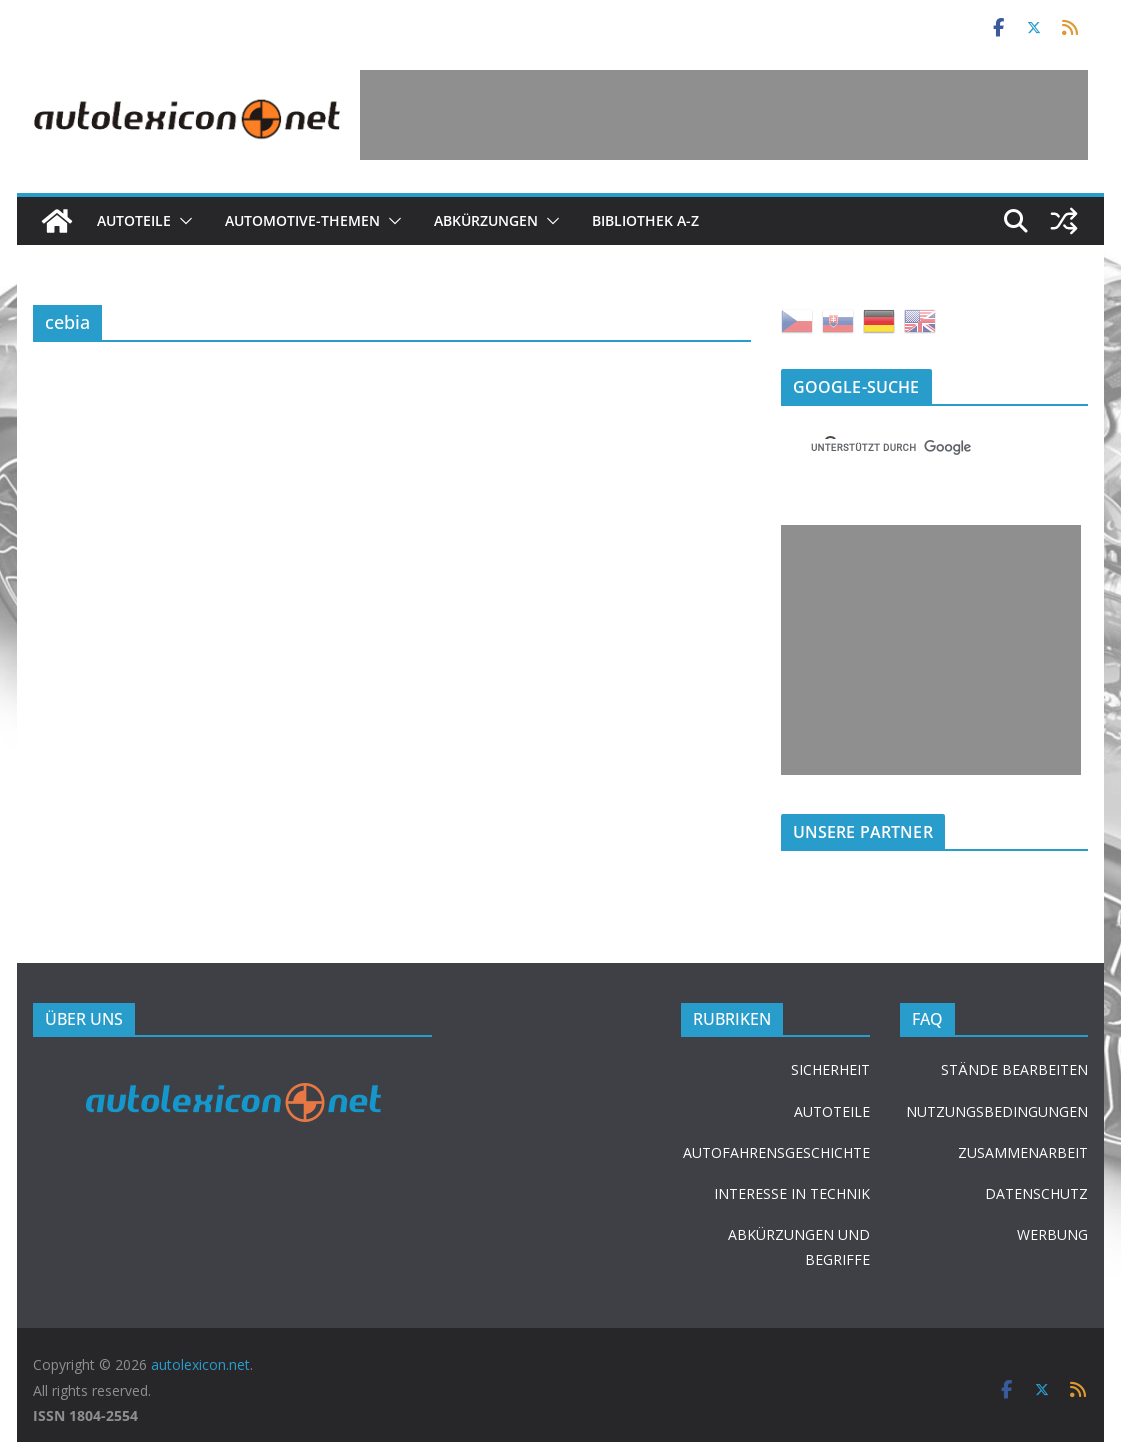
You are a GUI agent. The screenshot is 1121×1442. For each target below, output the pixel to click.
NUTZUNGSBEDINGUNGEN (997, 1111)
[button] (182, 221)
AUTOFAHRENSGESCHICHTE (776, 1152)
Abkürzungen (486, 220)
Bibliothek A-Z (645, 220)
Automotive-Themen (302, 220)
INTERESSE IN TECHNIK (792, 1193)
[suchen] (911, 447)
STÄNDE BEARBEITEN (1014, 1069)
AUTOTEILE (832, 1111)
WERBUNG (1052, 1234)
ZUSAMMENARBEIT (1023, 1152)
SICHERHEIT (830, 1069)
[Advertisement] (724, 115)
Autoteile (134, 220)
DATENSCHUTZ (1036, 1193)
